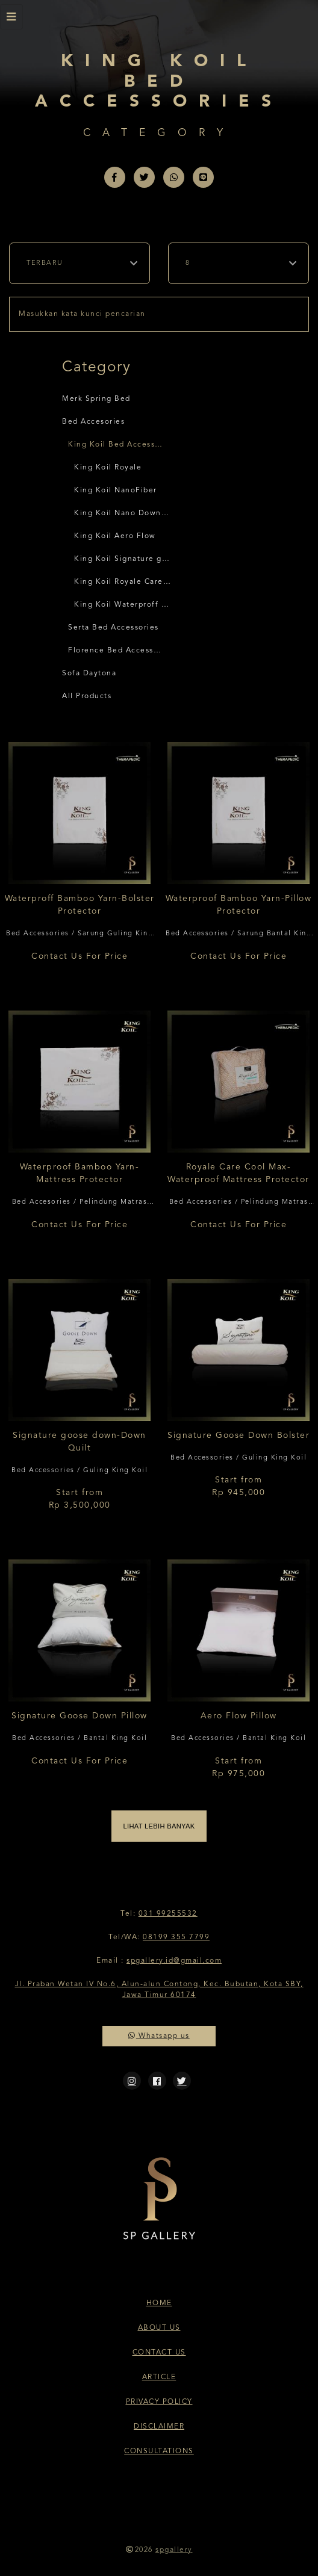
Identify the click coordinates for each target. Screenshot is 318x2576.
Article (159, 2377)
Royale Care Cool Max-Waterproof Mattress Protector (238, 1173)
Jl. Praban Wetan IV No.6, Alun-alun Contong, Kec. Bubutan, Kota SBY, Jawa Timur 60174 (159, 1990)
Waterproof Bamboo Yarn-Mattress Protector (80, 1173)
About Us (159, 2328)
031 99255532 (168, 1914)
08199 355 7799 (176, 1937)
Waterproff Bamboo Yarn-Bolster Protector (80, 904)
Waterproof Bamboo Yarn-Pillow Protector (239, 904)
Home (159, 2303)
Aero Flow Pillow (239, 1716)
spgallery (174, 2550)
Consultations (159, 2451)
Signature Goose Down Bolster (238, 1435)
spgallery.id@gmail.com (174, 1961)
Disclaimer (159, 2426)
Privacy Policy (159, 2402)
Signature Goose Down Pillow (79, 1716)
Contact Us (159, 2352)
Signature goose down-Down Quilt (79, 1441)
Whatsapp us (159, 2036)
